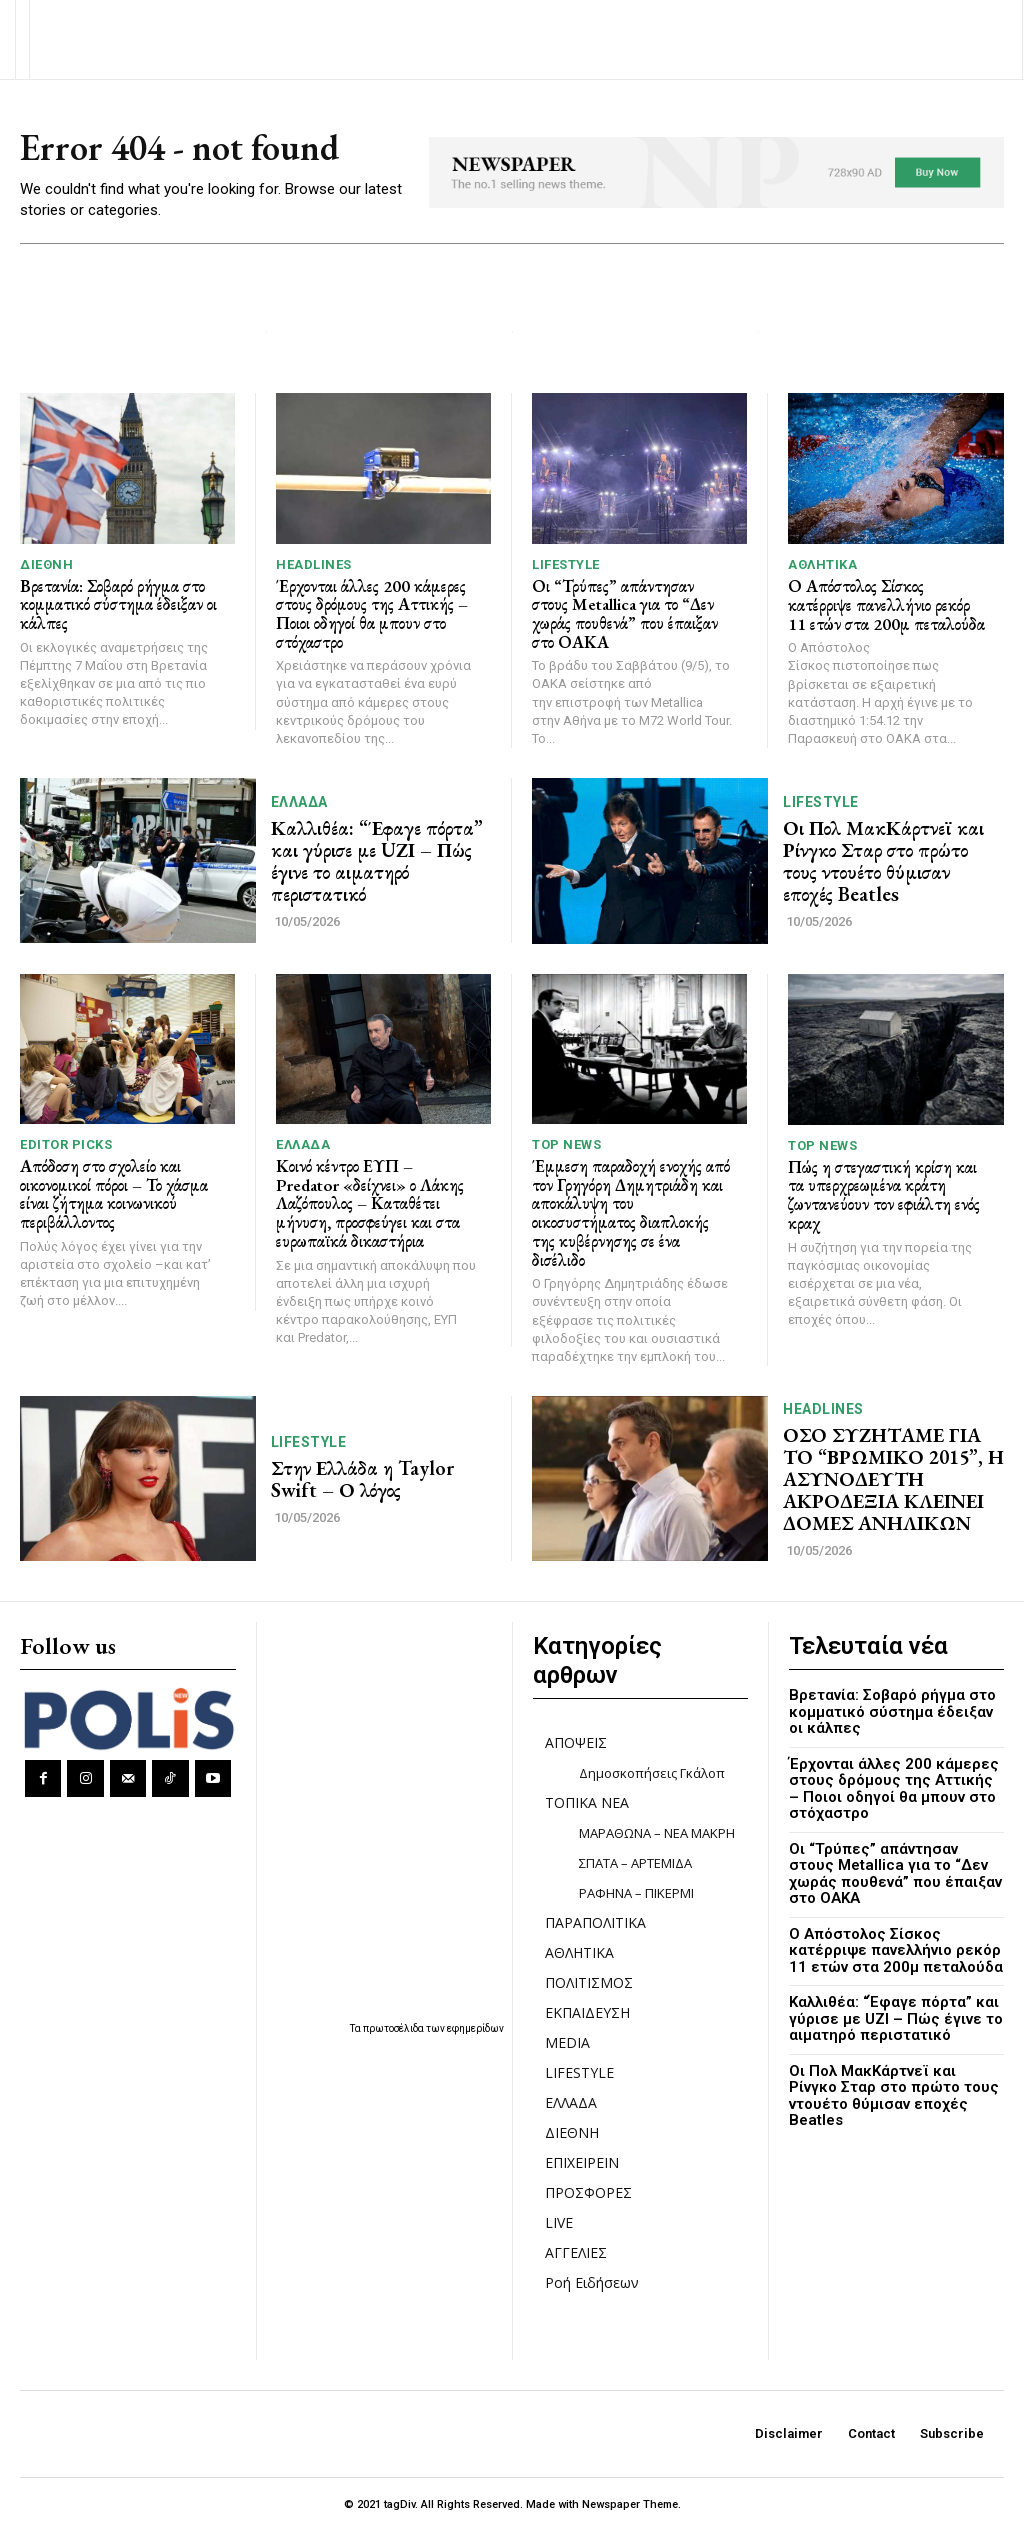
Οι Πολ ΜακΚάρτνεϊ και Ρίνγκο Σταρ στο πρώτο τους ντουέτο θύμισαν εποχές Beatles (883, 861)
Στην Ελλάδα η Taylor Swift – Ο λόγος (362, 1479)
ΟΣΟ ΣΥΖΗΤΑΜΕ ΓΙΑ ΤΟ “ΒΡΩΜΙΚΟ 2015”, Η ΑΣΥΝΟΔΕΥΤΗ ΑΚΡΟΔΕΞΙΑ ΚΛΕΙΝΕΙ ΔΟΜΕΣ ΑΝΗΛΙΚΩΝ (893, 1479)
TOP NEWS (566, 1144)
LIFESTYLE (566, 564)
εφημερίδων (475, 2028)
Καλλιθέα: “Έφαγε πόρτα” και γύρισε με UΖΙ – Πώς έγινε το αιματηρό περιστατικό (377, 861)
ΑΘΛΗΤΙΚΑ (822, 564)
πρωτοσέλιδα (394, 2028)
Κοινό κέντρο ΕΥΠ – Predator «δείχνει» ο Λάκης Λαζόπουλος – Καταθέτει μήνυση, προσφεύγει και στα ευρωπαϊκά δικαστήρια (370, 1203)
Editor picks (66, 1144)
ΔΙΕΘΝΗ (46, 564)
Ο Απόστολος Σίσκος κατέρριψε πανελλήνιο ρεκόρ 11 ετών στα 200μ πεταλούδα (886, 604)
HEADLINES (314, 564)
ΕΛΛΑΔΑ (299, 802)
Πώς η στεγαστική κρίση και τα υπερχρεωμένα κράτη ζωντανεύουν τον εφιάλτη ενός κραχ (884, 1195)
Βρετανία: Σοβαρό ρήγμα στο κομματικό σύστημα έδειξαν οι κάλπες (118, 604)
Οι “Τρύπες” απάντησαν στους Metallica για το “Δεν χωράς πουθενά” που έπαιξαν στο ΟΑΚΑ (625, 614)
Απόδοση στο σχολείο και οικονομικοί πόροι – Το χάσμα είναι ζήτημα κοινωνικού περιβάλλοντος (114, 1194)
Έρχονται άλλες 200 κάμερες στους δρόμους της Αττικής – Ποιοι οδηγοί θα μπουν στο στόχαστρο (372, 614)
